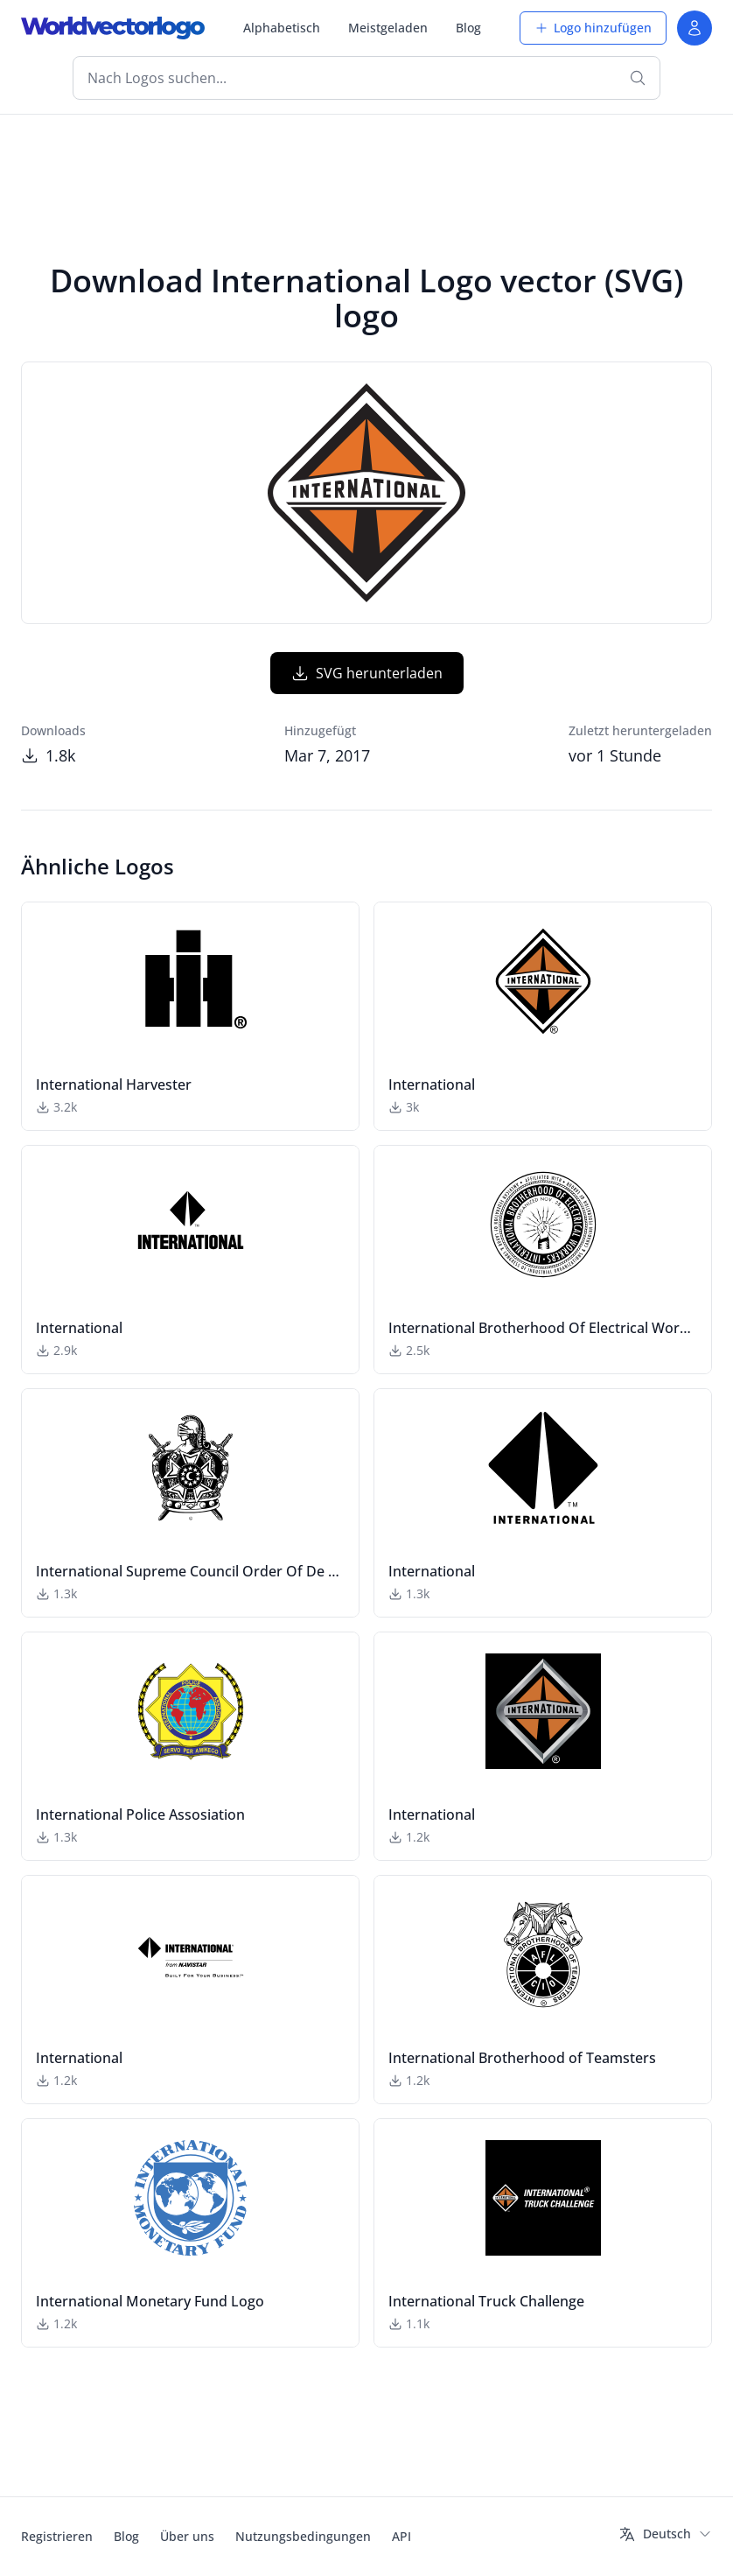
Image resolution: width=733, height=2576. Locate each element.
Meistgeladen (388, 27)
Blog (468, 27)
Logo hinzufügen (593, 27)
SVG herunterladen (367, 673)
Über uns (187, 2536)
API (401, 2536)
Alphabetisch (281, 27)
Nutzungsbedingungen (303, 2536)
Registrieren (57, 2536)
